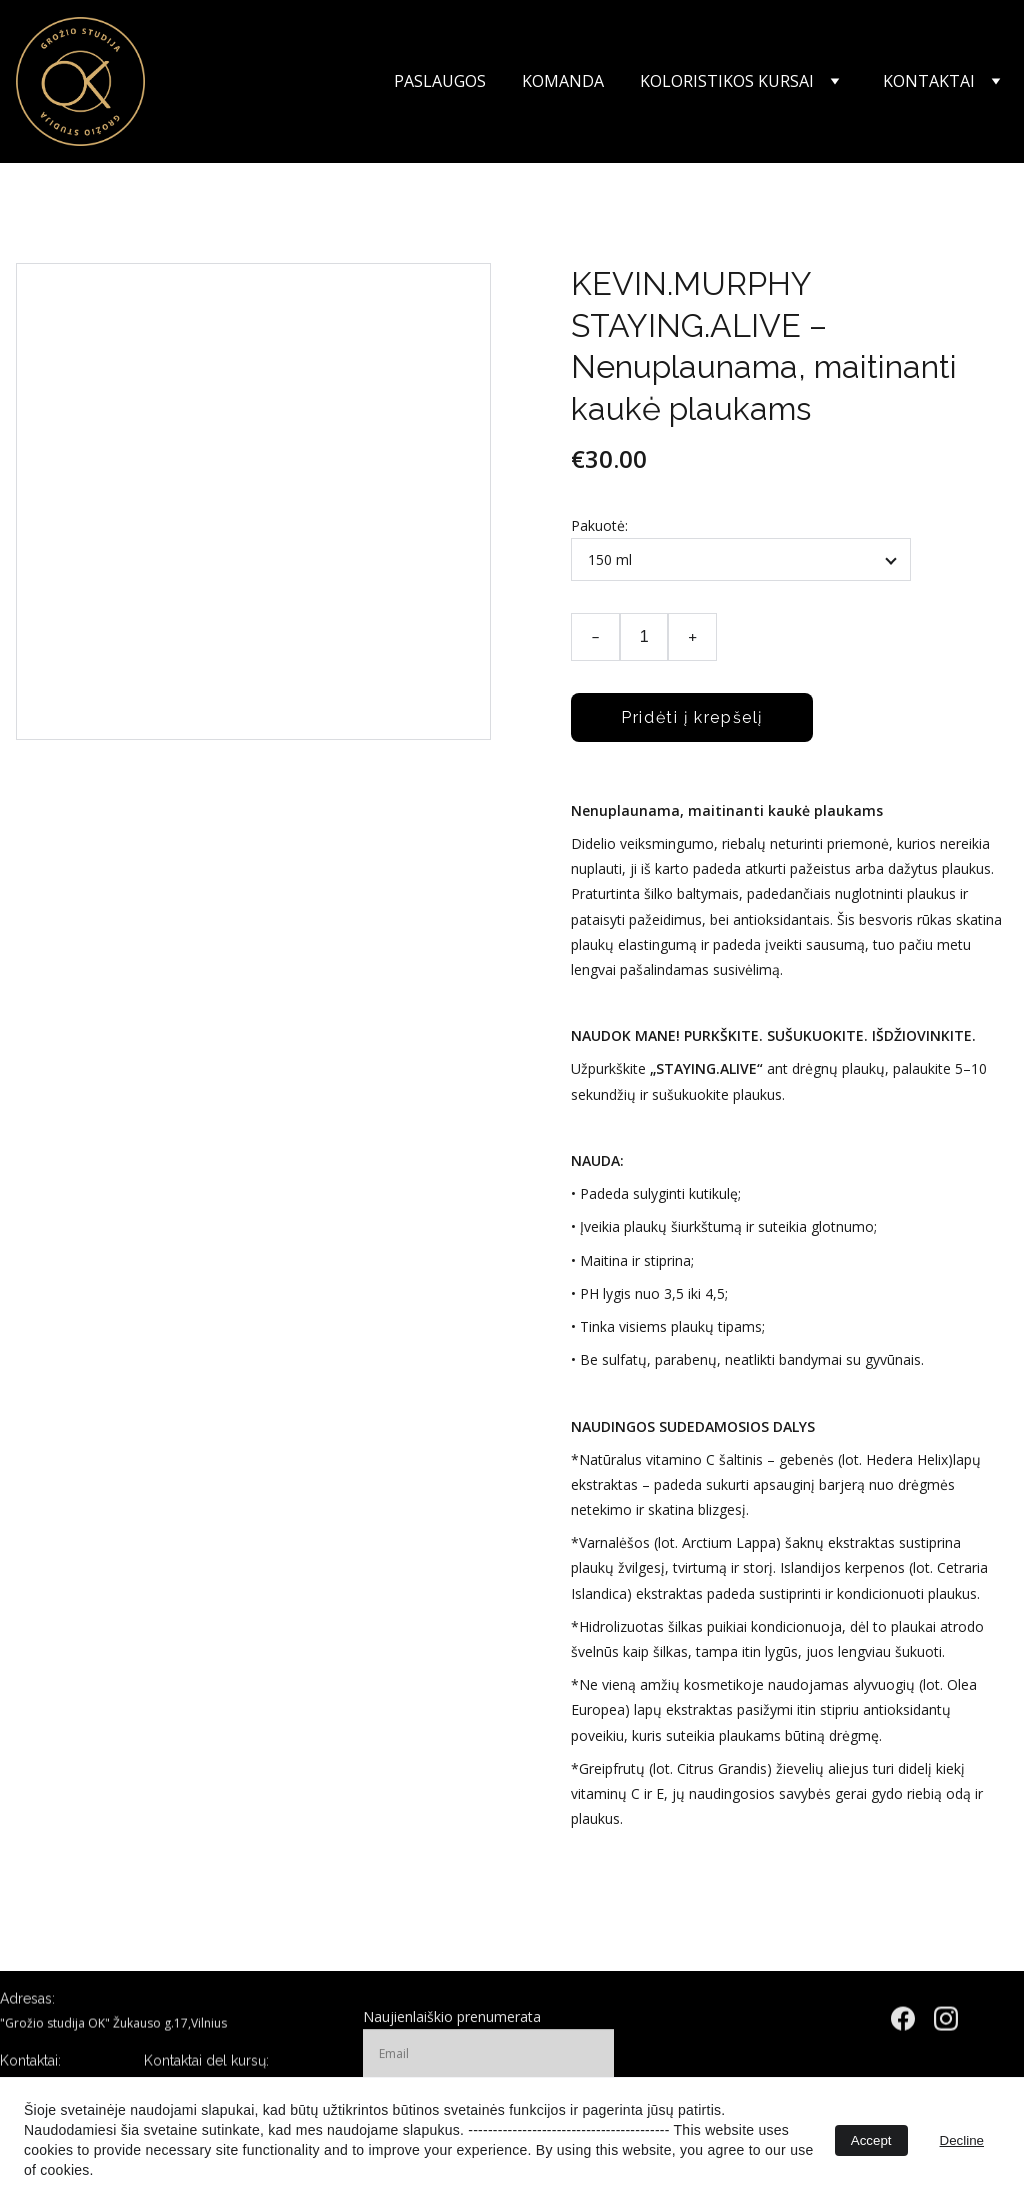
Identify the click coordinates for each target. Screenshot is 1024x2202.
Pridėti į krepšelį (692, 717)
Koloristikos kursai (727, 81)
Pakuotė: (599, 525)
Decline (962, 2140)
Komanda (563, 81)
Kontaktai (929, 81)
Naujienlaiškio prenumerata (452, 2027)
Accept (871, 2140)
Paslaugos (440, 81)
